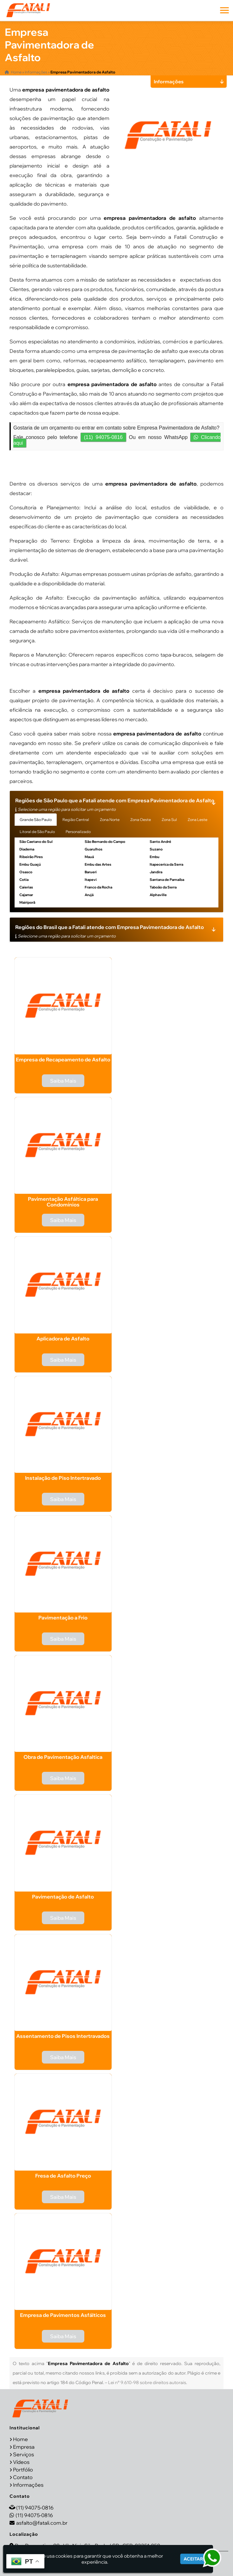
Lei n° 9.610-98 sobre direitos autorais (147, 2382)
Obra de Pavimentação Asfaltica (62, 1757)
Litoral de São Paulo (37, 831)
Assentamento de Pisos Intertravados (63, 2036)
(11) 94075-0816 (103, 437)
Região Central (75, 819)
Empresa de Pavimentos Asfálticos (63, 2315)
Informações (28, 2484)
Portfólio (23, 2469)
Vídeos (21, 2461)
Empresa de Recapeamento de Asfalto (63, 1059)
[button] (224, 10)
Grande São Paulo (36, 819)
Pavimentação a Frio (62, 1617)
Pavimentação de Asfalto (63, 1896)
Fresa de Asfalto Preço (63, 2175)
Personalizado (78, 831)
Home (20, 2439)
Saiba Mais (63, 1081)
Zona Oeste (140, 819)
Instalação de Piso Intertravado (63, 1478)
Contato (23, 2477)
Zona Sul (169, 819)
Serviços (23, 2454)
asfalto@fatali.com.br (42, 2522)
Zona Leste (197, 819)
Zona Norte (110, 819)
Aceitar (193, 2559)
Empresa (24, 2446)
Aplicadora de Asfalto (62, 1338)
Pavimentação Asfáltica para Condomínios (63, 1202)
